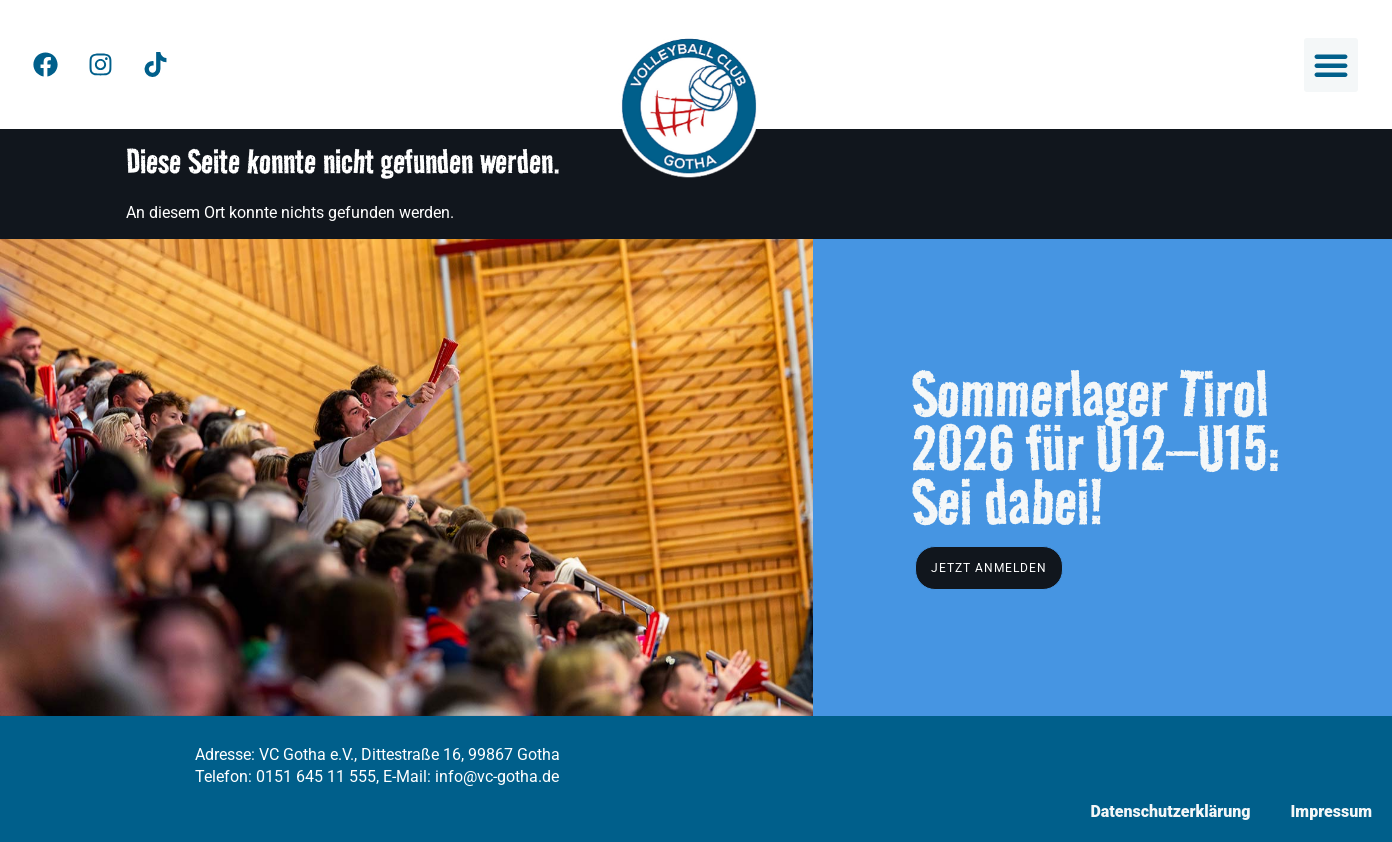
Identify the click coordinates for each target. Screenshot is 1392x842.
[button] (1331, 65)
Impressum (1331, 811)
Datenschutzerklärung (1170, 811)
